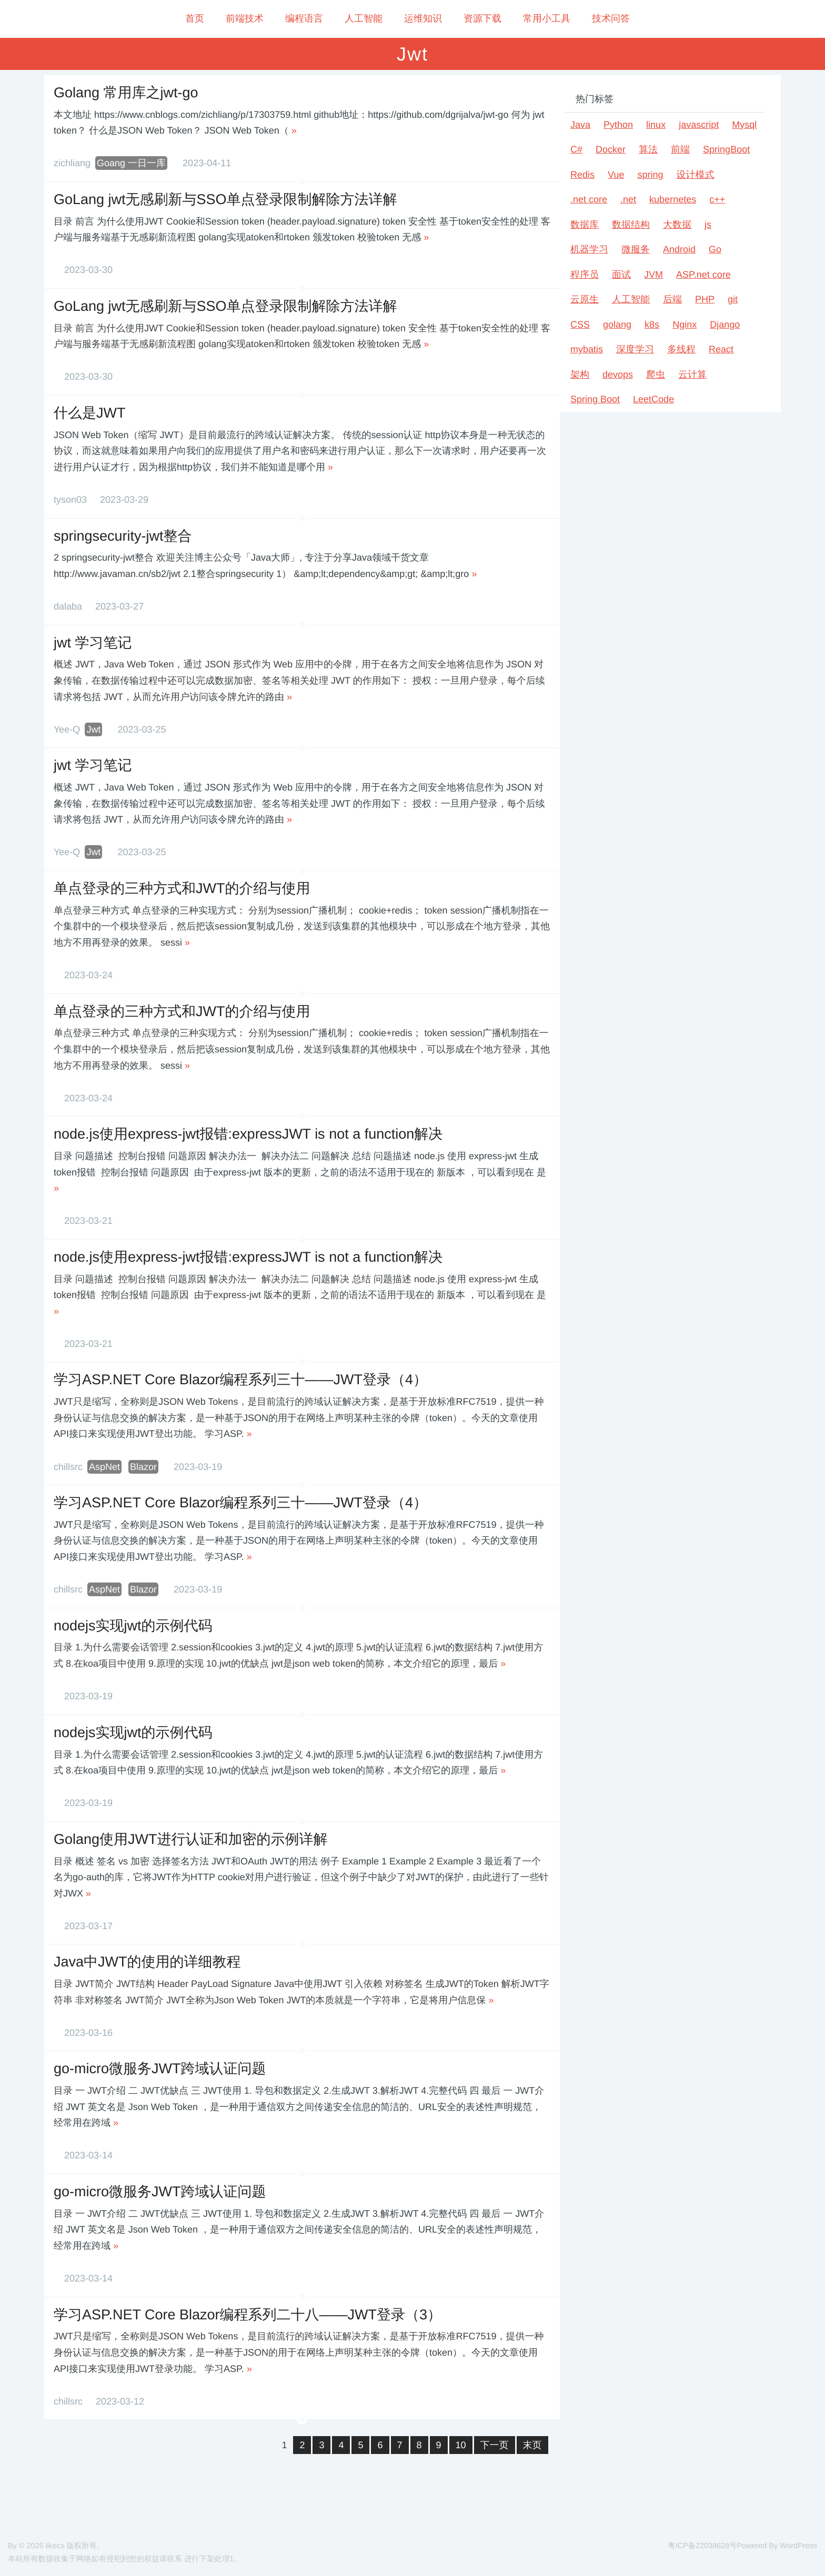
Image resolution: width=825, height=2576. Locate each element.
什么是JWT (89, 413)
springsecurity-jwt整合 (123, 536)
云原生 (584, 299)
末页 (532, 2445)
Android (679, 249)
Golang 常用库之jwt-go (126, 92)
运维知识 (423, 18)
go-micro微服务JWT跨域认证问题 (160, 2068)
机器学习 (589, 249)
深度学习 (635, 349)
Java (580, 124)
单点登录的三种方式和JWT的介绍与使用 (182, 888)
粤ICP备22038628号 (702, 2546)
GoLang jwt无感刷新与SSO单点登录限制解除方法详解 (225, 199)
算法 (648, 149)
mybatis (586, 349)
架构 (579, 374)
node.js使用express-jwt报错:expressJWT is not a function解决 (248, 1134)
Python (618, 124)
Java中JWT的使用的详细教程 (147, 1962)
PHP (705, 299)
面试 (621, 274)
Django (725, 324)
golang (617, 324)
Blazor (143, 1467)
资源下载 (482, 18)
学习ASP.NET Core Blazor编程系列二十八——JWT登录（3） (247, 2315)
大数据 (677, 224)
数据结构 (631, 224)
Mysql (744, 124)
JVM (653, 274)
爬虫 (655, 374)
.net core (588, 199)
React (721, 349)
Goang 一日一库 (131, 163)
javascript (699, 124)
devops (617, 374)
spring (650, 174)
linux (656, 124)
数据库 (584, 224)
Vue (616, 174)
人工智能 (364, 18)
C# (576, 149)
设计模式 (695, 174)
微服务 (635, 249)
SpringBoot (726, 149)
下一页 (494, 2445)
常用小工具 (546, 18)
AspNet (104, 1467)
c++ (717, 199)
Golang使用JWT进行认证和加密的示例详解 (191, 1839)
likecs (54, 2546)
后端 (672, 299)
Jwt (93, 729)
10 (461, 2445)
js (708, 224)
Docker (611, 149)
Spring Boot (595, 399)
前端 (680, 149)
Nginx (684, 324)
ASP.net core (703, 274)
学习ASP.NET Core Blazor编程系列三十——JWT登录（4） (240, 1379)
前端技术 (245, 18)
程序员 (584, 274)
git (733, 299)
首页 (194, 18)
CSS (580, 324)
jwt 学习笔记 (93, 643)
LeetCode (653, 399)
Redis (582, 174)
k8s (652, 324)
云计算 (692, 374)
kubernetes (672, 199)
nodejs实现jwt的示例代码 (133, 1626)
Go (715, 249)
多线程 (681, 349)
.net (628, 199)
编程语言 (304, 18)
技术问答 (611, 18)
